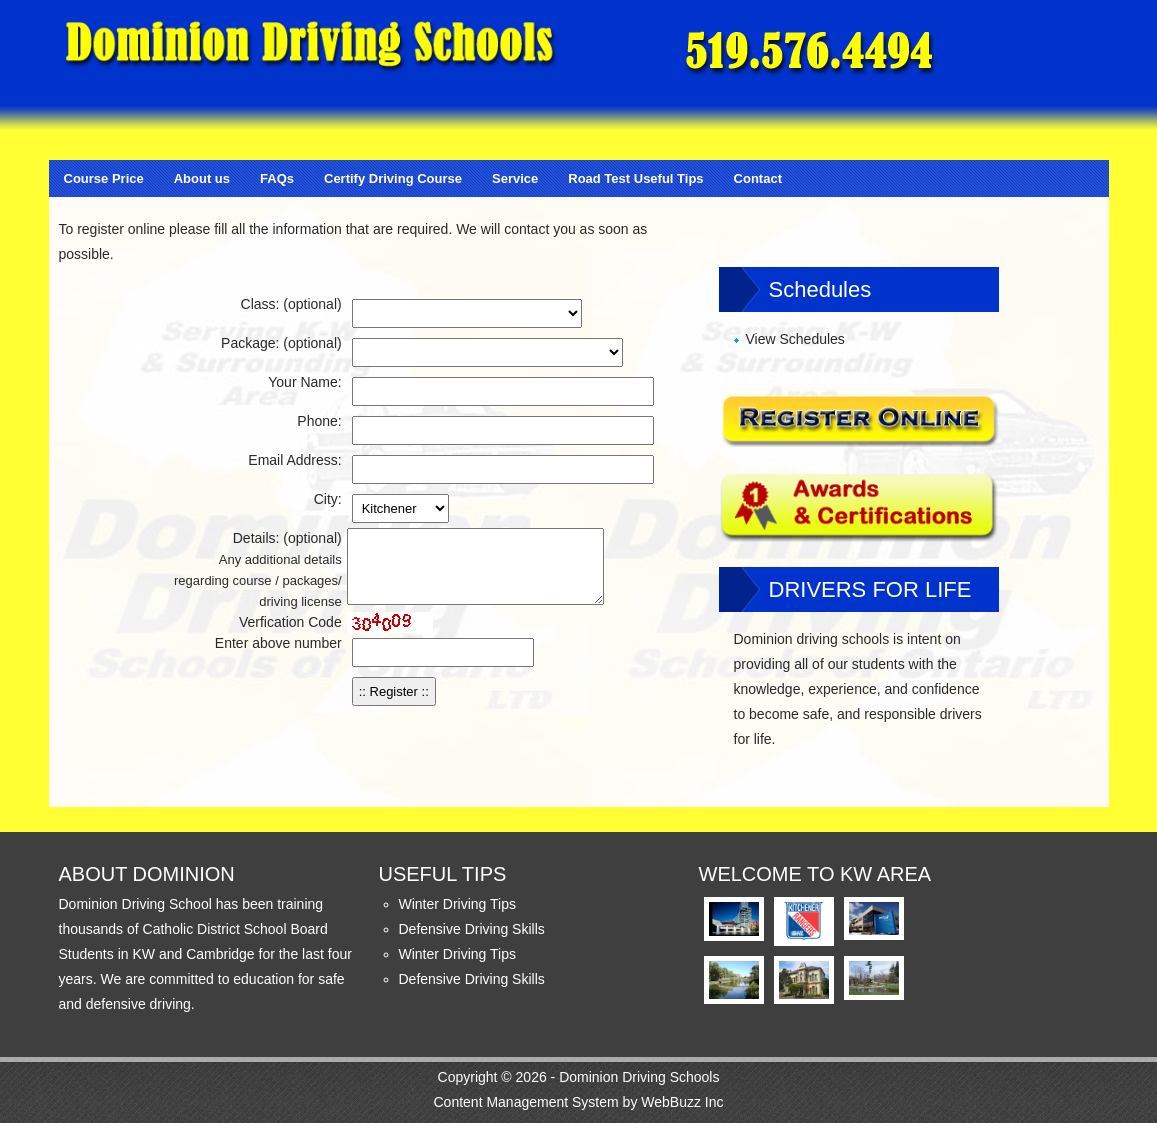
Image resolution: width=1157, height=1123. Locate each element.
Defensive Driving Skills (472, 929)
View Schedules (795, 339)
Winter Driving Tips (457, 904)
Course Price (104, 178)
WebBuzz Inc (682, 1102)
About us (202, 178)
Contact (758, 178)
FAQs (277, 178)
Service (515, 178)
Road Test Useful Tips (635, 178)
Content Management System (525, 1102)
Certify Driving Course (393, 178)
